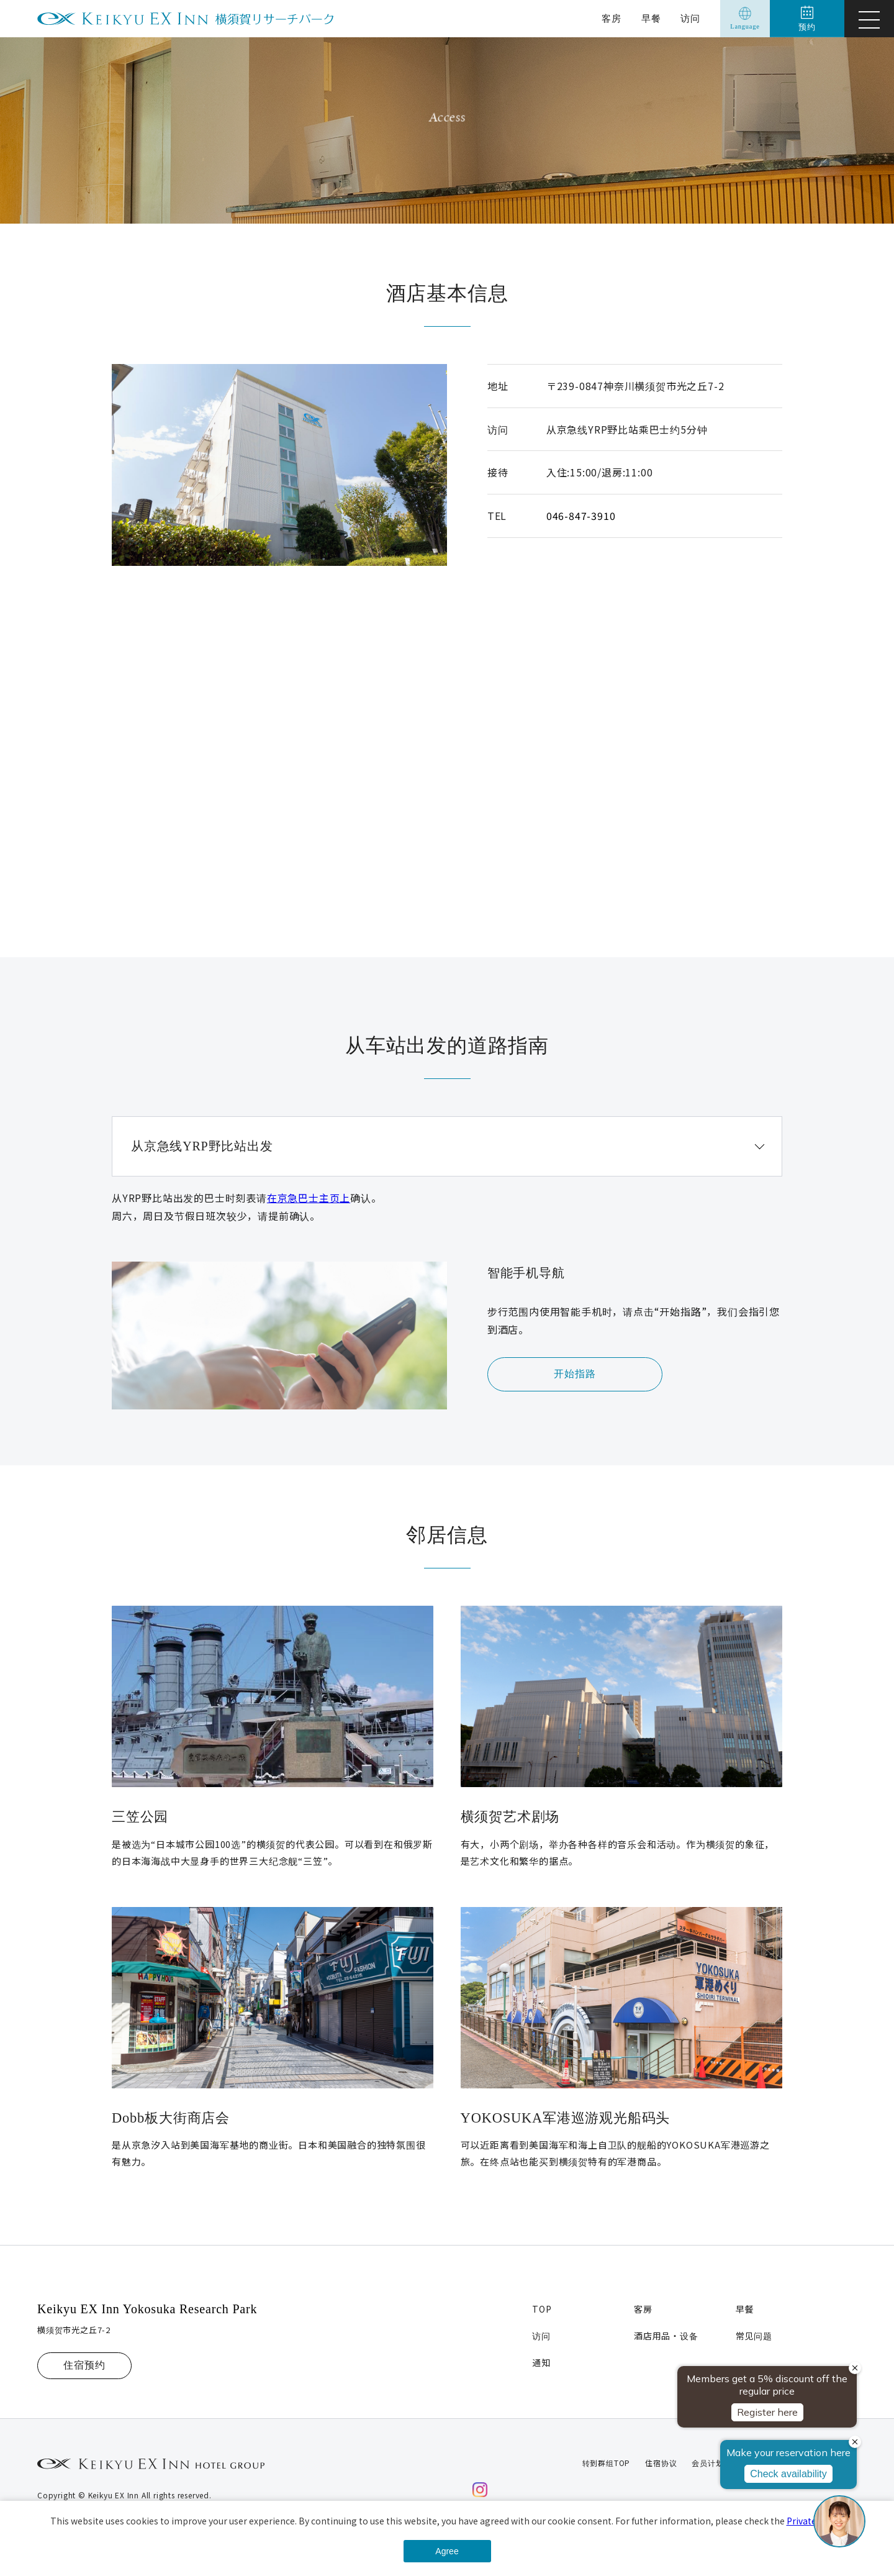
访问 (690, 19)
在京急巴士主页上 (308, 1197)
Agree (446, 2551)
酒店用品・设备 (666, 2335)
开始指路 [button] (574, 1373)
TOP (541, 2309)
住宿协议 (661, 2462)
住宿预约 (84, 2365)
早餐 (651, 19)
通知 (541, 2362)
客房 (611, 19)
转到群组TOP (606, 2462)
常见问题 (754, 2335)
